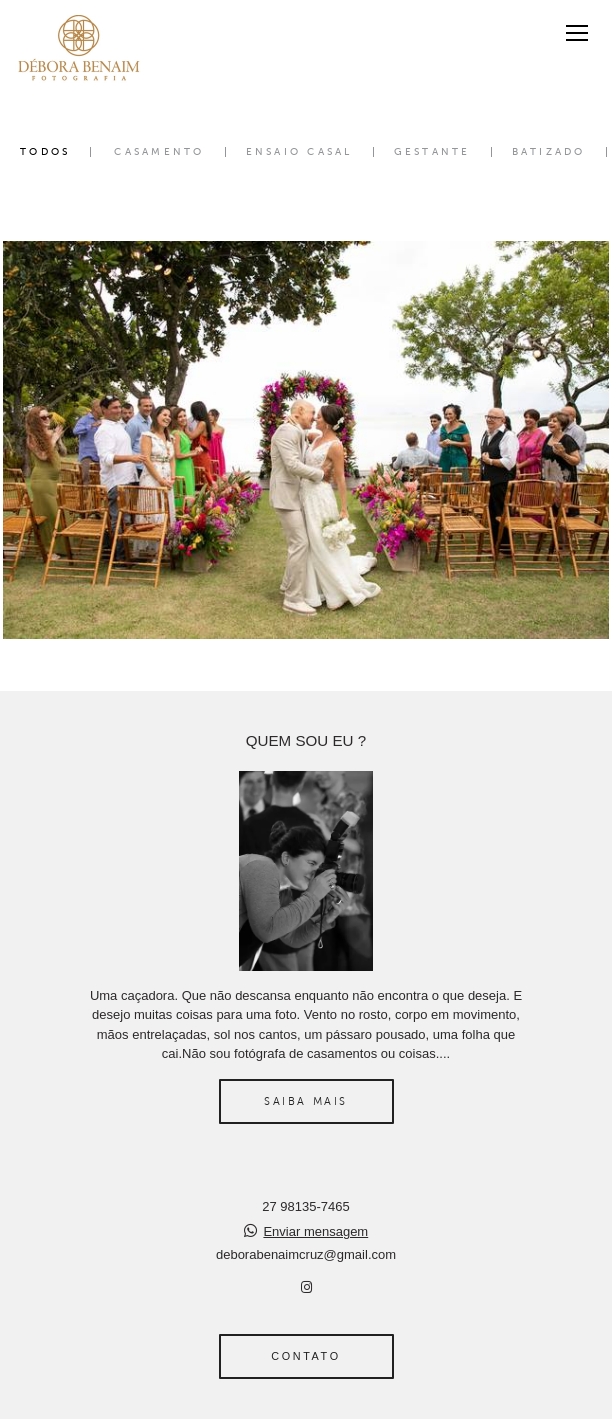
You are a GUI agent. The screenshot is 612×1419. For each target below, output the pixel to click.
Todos (45, 152)
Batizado (549, 152)
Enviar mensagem (315, 1231)
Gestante (432, 152)
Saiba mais (306, 1101)
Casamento (159, 152)
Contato (305, 1356)
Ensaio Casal (299, 152)
